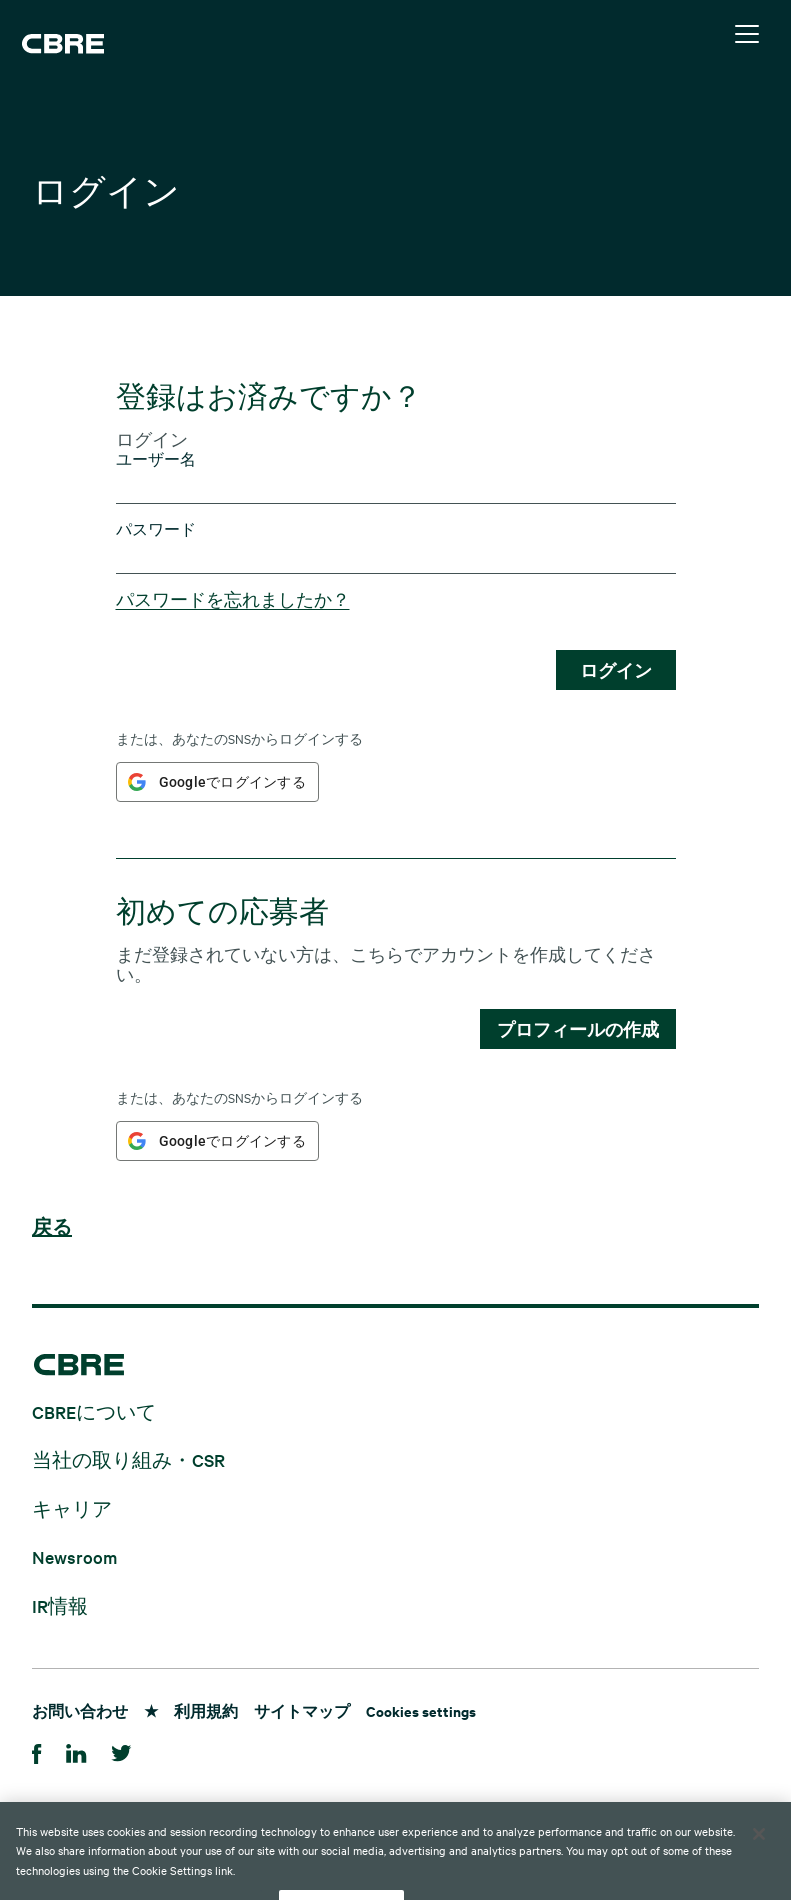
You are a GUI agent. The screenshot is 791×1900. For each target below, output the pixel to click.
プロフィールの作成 (578, 1029)
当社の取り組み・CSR (128, 1459)
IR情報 (60, 1604)
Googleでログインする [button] (232, 782)
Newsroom (74, 1556)
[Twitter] (121, 1750)
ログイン (616, 670)
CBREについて (94, 1410)
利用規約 (206, 1710)
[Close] (759, 1867)
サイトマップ (302, 1710)
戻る (52, 1228)
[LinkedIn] (76, 1750)
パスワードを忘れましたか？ (233, 599)
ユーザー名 (156, 459)
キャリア (72, 1507)
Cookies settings (421, 1710)
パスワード (156, 529)
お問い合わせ (80, 1710)
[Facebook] (37, 1750)
